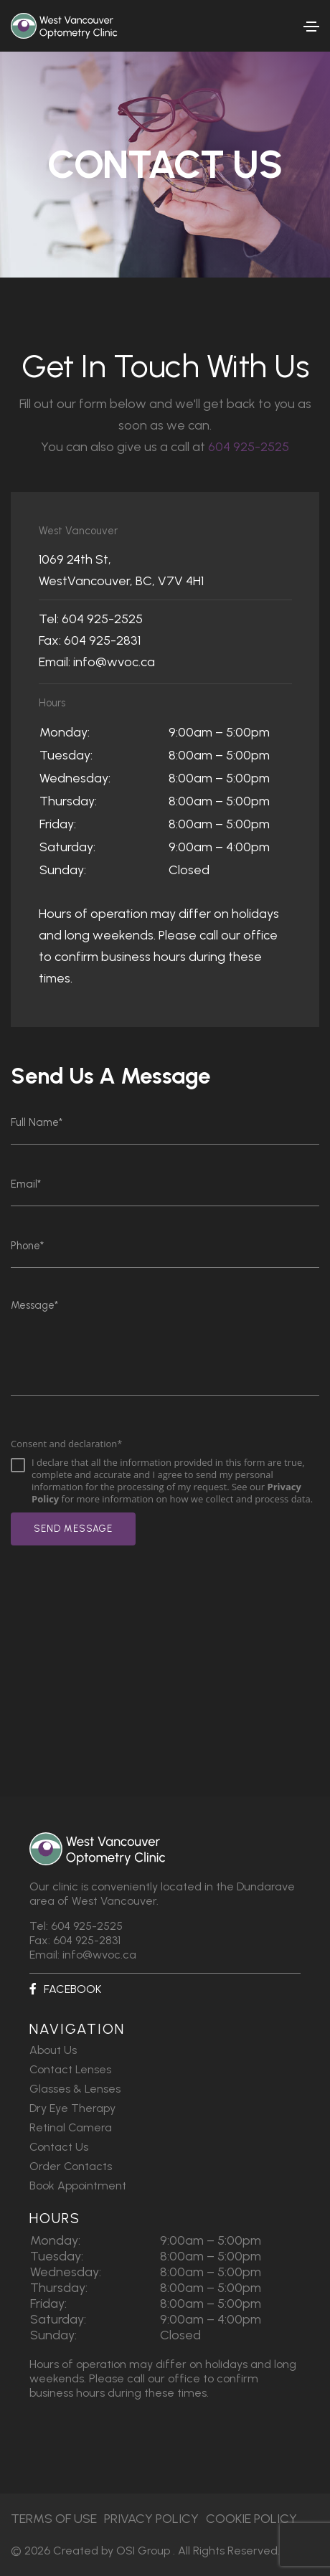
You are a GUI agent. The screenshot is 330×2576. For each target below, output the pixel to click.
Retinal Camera (70, 2127)
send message (73, 1528)
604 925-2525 (248, 447)
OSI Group (143, 2550)
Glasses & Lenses (75, 2089)
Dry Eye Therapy (72, 2108)
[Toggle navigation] (311, 27)
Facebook (65, 1989)
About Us (53, 2050)
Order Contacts (70, 2166)
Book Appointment (77, 2185)
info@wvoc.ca (114, 662)
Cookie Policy (251, 2519)
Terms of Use (54, 2519)
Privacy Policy (151, 2519)
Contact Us (58, 2147)
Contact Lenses (70, 2069)
